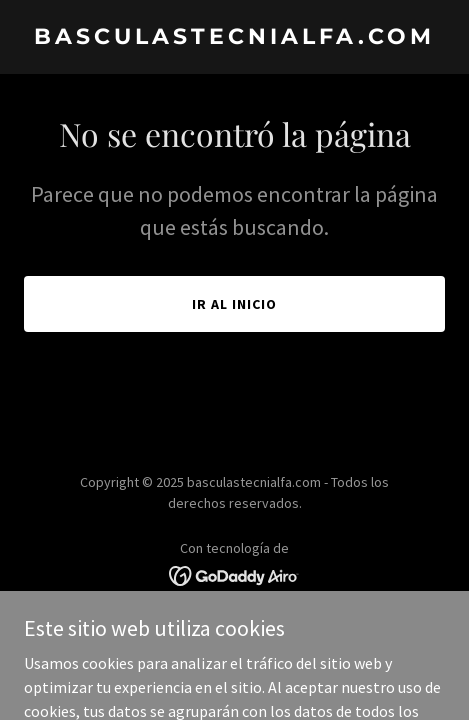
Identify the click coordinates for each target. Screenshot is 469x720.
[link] (234, 38)
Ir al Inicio (234, 304)
